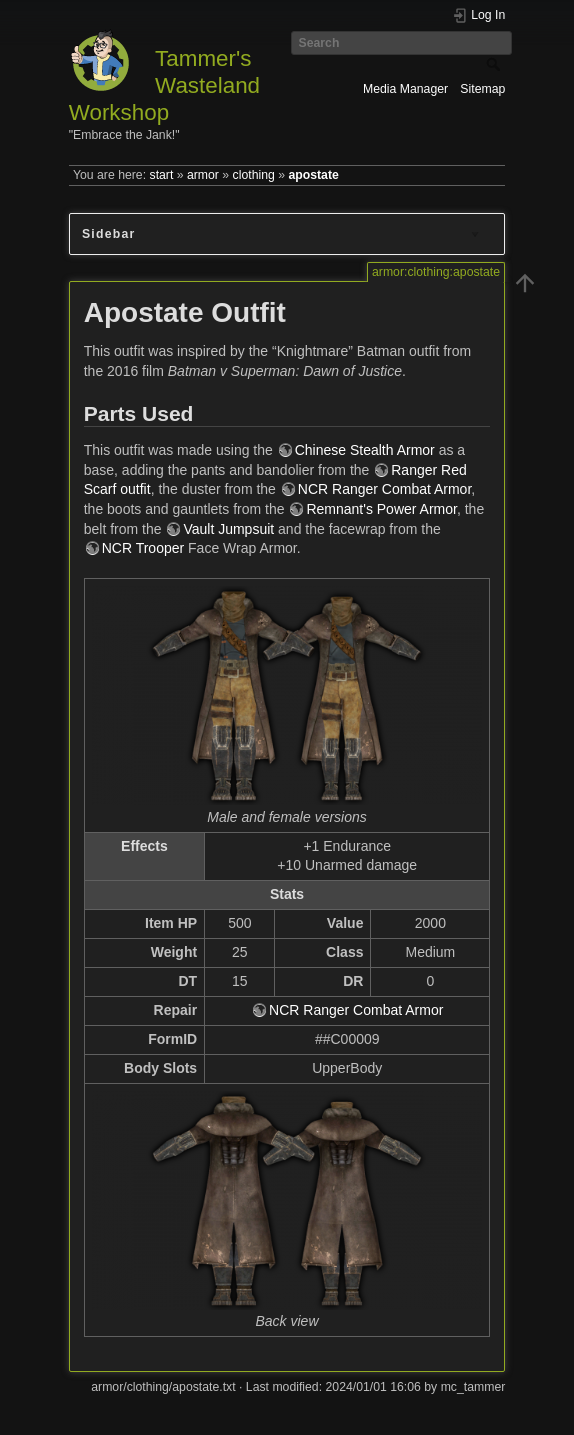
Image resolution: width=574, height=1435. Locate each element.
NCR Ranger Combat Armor (385, 489)
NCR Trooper (143, 548)
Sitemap (482, 89)
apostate (313, 175)
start (162, 175)
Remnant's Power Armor (381, 509)
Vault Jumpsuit (228, 529)
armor (203, 175)
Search (495, 64)
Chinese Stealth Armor (365, 450)
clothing (254, 175)
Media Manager (405, 89)
